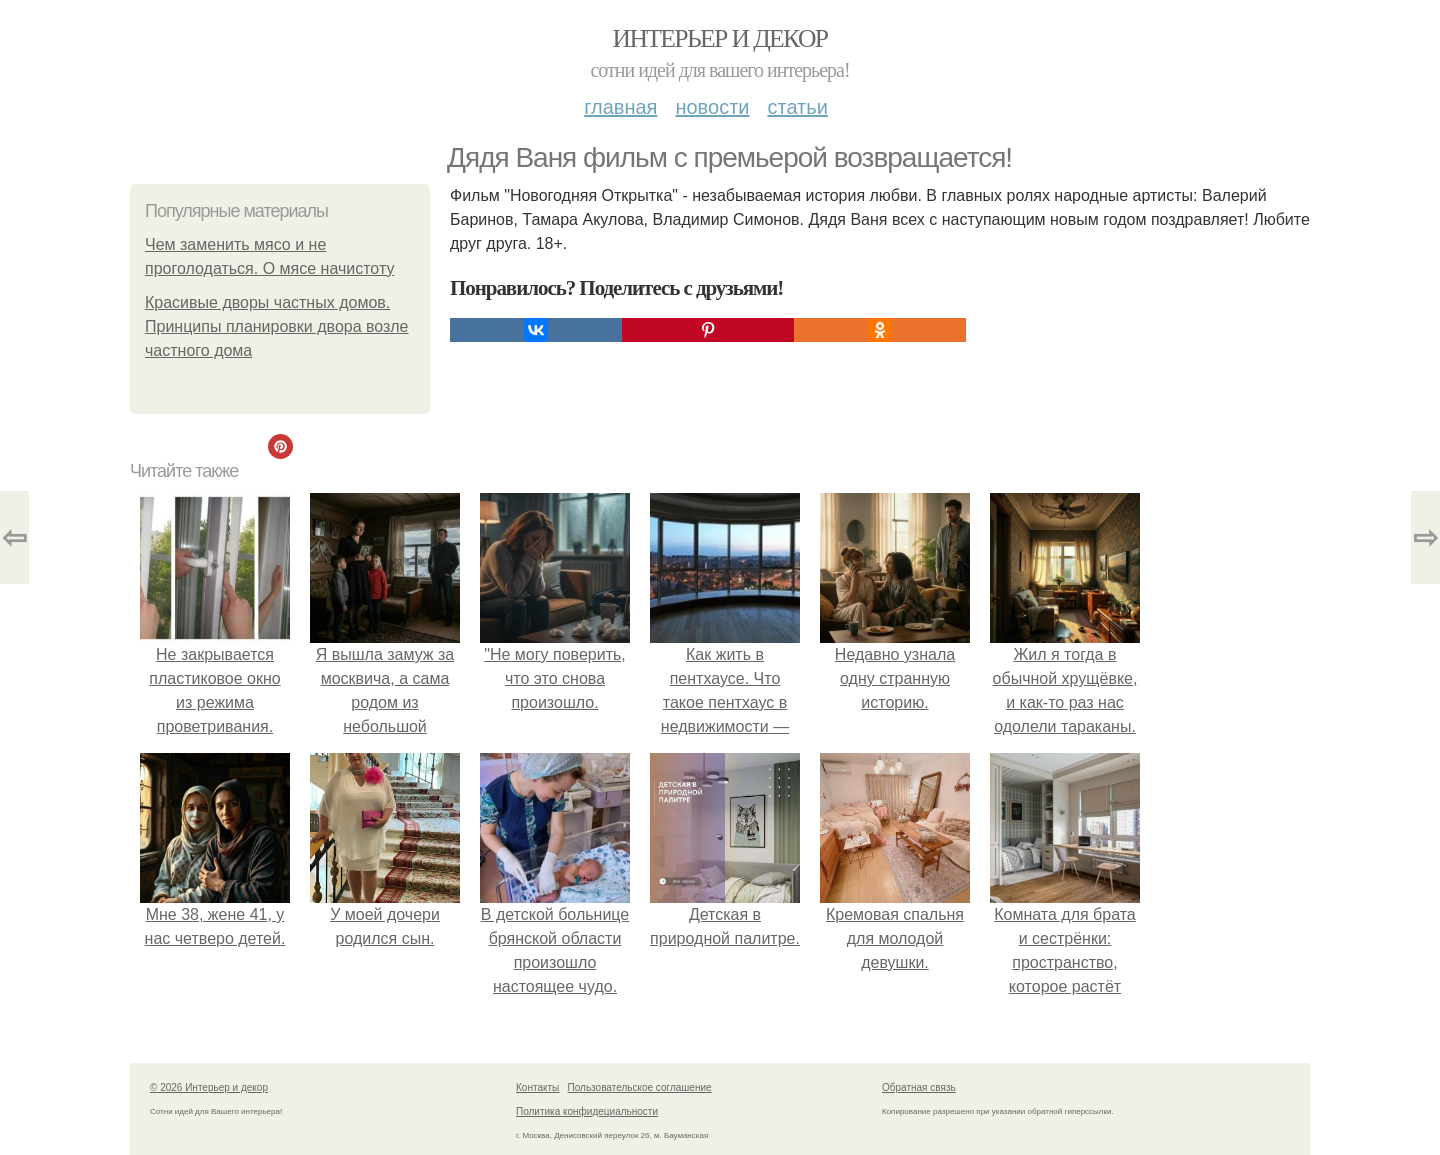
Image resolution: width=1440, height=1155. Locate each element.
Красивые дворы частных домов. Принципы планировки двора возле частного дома (276, 326)
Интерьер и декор (720, 38)
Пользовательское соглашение (640, 1087)
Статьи (797, 107)
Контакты (537, 1087)
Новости (712, 107)
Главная (620, 107)
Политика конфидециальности (587, 1111)
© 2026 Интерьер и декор (209, 1087)
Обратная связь (919, 1087)
